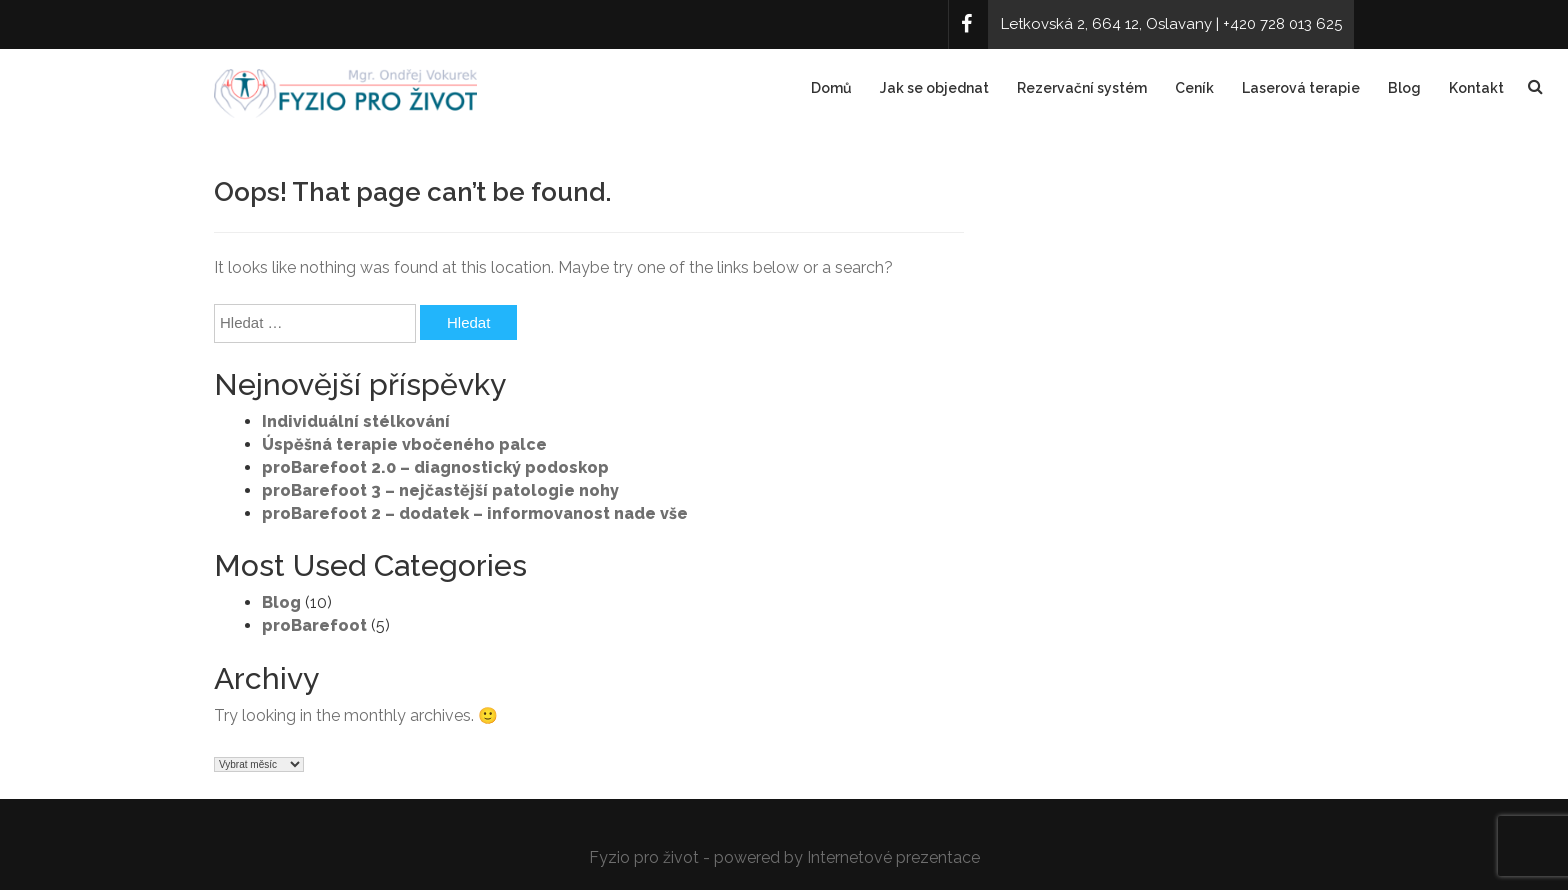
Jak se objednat (934, 88)
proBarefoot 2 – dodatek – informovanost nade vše (475, 513)
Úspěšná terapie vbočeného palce (404, 444)
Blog (1404, 88)
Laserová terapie (1301, 88)
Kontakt (1476, 88)
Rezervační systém (1082, 88)
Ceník (1194, 88)
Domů (831, 88)
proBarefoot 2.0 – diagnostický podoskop (435, 467)
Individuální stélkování (356, 421)
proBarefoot (314, 625)
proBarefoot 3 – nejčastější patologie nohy (440, 490)
